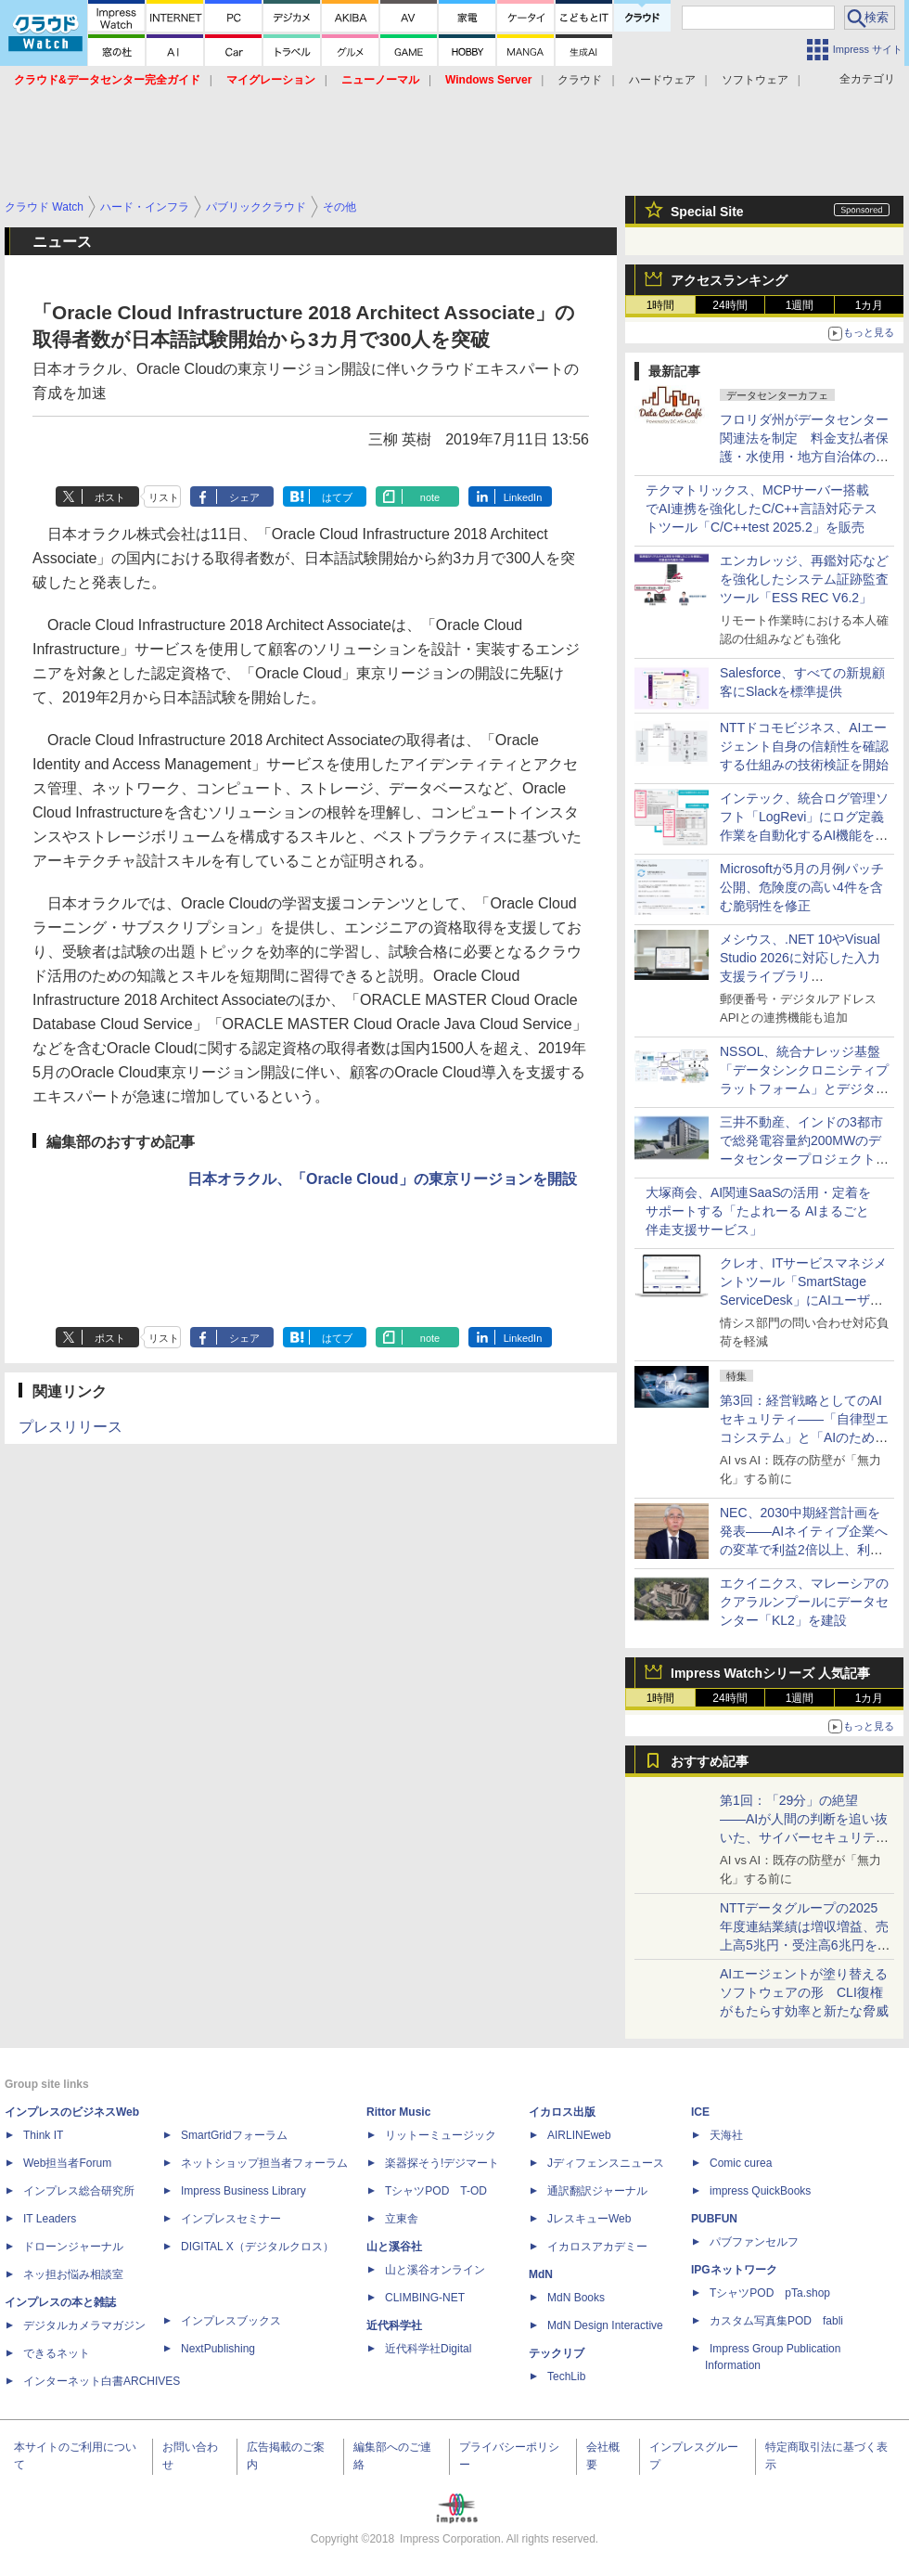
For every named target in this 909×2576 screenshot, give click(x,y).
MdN (541, 2274)
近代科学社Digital (428, 2348)
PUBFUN (714, 2218)
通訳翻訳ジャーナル (597, 2190)
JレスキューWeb (589, 2218)
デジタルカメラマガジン (84, 2325)
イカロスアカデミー (597, 2246)
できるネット (56, 2353)
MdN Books (576, 2297)
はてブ (337, 497)
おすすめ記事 (710, 1761)
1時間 (661, 305)
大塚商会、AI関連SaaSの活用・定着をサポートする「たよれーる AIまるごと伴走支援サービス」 (758, 1211)
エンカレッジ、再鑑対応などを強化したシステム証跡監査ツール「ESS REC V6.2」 (804, 579)
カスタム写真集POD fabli (776, 2320)
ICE (700, 2112)
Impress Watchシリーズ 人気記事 (770, 1673)
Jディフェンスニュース (605, 2163)
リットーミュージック (440, 2135)
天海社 (726, 2135)
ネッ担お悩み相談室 (73, 2274)
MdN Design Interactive (605, 2325)
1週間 (800, 305)
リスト (163, 497)
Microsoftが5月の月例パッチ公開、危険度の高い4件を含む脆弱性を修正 (802, 887)
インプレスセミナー (231, 2218)
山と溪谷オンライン (435, 2269)
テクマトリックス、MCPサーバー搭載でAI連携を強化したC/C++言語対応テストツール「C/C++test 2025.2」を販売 (761, 509)
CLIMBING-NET (425, 2297)
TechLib (566, 2376)
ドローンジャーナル (73, 2246)
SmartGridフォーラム (234, 2135)
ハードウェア (662, 79)
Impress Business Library (243, 2190)
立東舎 (401, 2218)
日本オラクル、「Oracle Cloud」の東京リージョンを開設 (382, 1179)
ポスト (110, 497)
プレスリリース (70, 1427)
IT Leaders (49, 2218)
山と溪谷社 (394, 2246)
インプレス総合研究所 (78, 2190)
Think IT (43, 2135)
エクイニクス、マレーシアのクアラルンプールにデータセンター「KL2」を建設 (804, 1602)
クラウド (579, 79)
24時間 (729, 305)
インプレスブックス (231, 2320)
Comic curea (741, 2163)
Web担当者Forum (67, 2163)
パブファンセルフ (754, 2241)
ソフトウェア (755, 79)
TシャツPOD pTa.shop (770, 2292)
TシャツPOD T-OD (436, 2190)
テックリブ (556, 2353)
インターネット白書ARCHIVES (101, 2381)
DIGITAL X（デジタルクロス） (257, 2246)
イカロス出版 (562, 2112)
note (430, 497)
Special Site (707, 211)
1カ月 (869, 305)
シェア (244, 497)
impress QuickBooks (760, 2190)
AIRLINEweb (579, 2135)
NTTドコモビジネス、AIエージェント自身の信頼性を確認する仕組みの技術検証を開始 (804, 746)
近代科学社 (394, 2325)
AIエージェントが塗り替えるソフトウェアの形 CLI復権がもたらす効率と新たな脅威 (804, 1992)
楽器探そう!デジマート (442, 2163)
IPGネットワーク (734, 2269)
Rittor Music (398, 2112)
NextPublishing (218, 2348)
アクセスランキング (729, 280)
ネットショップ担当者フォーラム (264, 2163)
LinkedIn (523, 497)
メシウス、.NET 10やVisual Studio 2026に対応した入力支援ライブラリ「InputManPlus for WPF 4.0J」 (800, 976)
